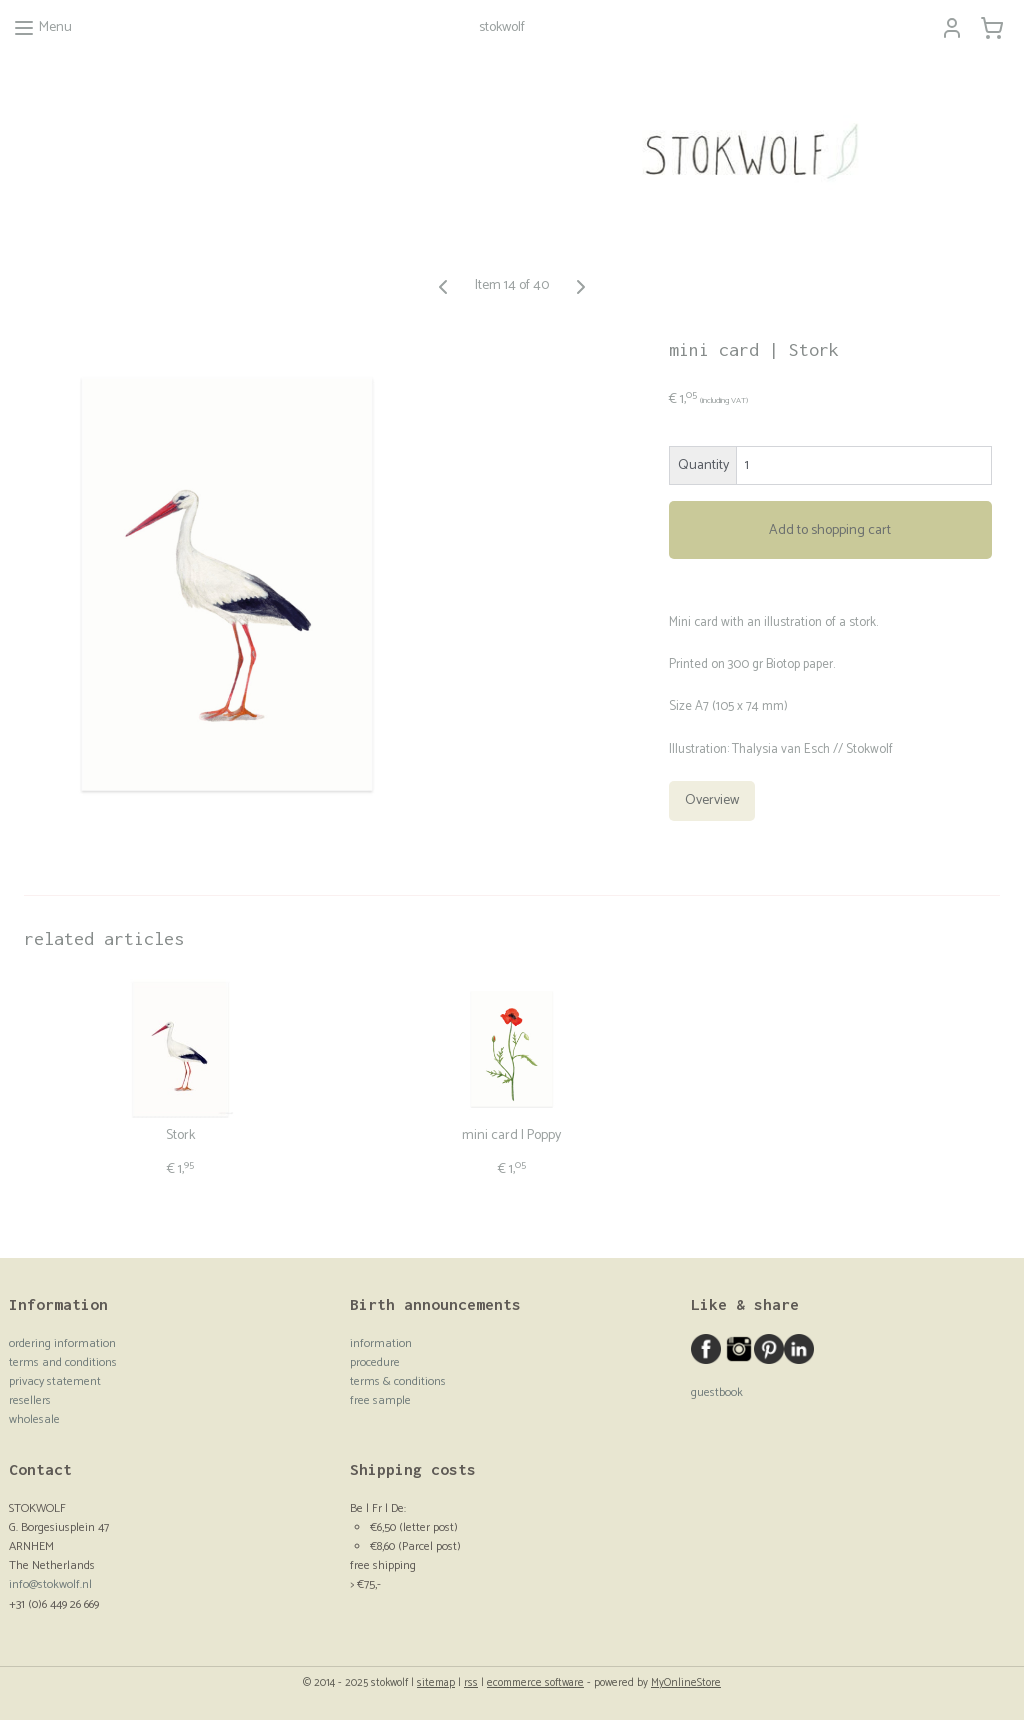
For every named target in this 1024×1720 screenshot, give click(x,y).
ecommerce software (535, 1683)
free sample (380, 1400)
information (381, 1343)
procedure (375, 1362)
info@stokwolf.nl (50, 1584)
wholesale (34, 1419)
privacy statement (55, 1381)
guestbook (717, 1392)
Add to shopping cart (830, 530)
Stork (180, 1136)
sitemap (436, 1683)
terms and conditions (63, 1362)
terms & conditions (398, 1381)
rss (471, 1683)
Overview (712, 800)
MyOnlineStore (686, 1683)
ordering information (62, 1343)
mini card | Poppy (511, 1136)
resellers (30, 1400)
